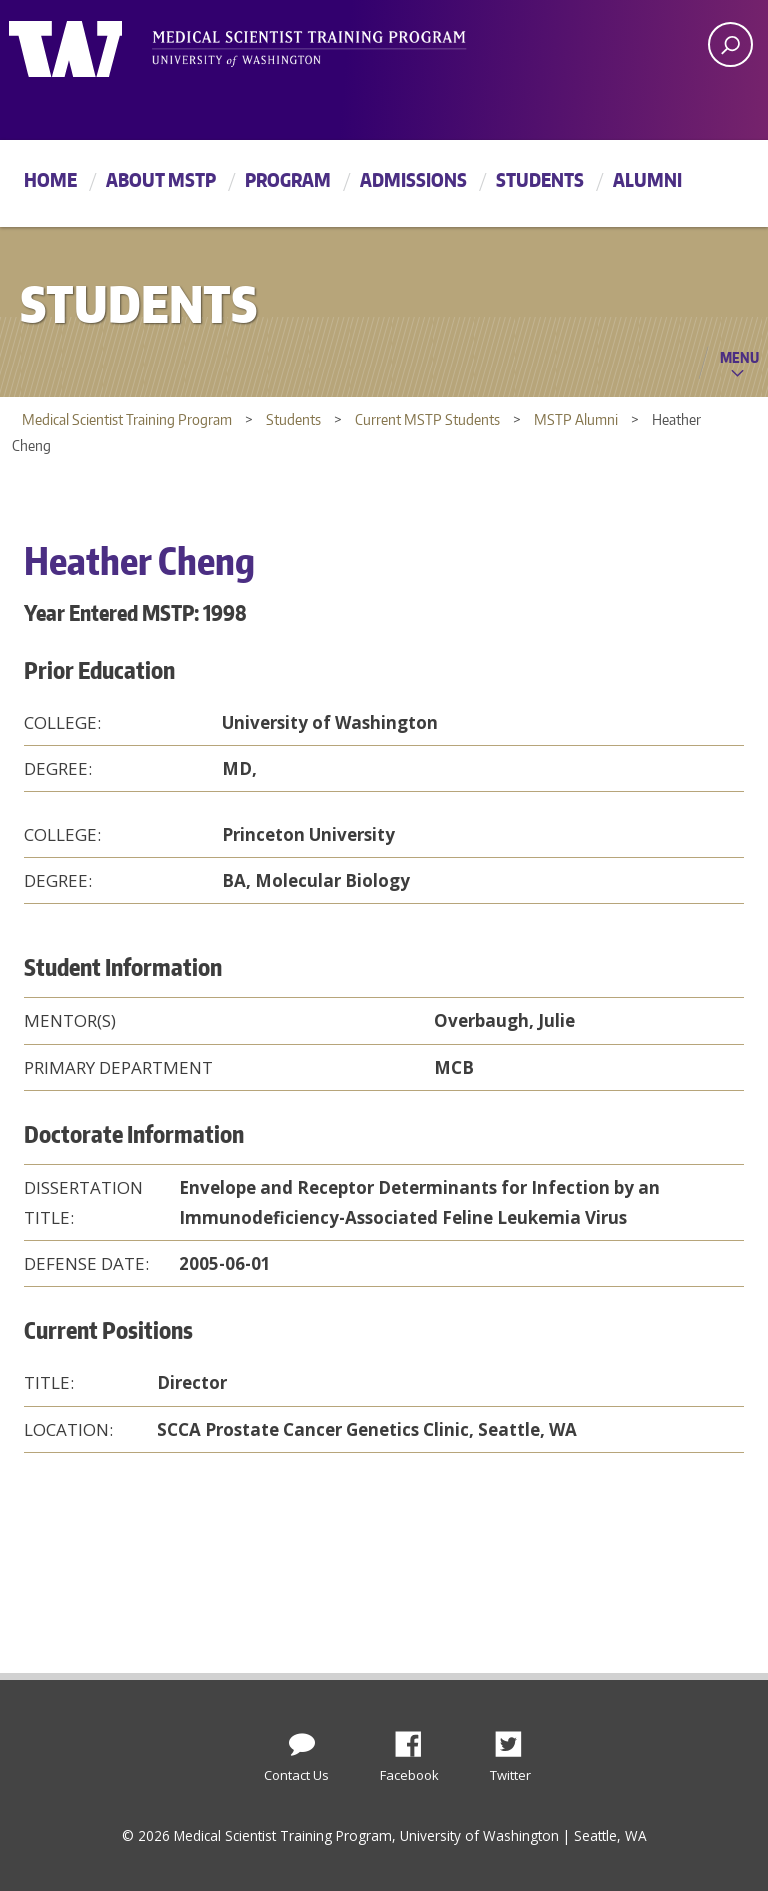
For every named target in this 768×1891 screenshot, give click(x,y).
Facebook (416, 1739)
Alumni (647, 179)
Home (50, 179)
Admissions (413, 179)
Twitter (516, 1739)
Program (288, 179)
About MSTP (161, 179)
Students (540, 179)
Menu (739, 357)
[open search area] (730, 44)
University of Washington (90, 45)
